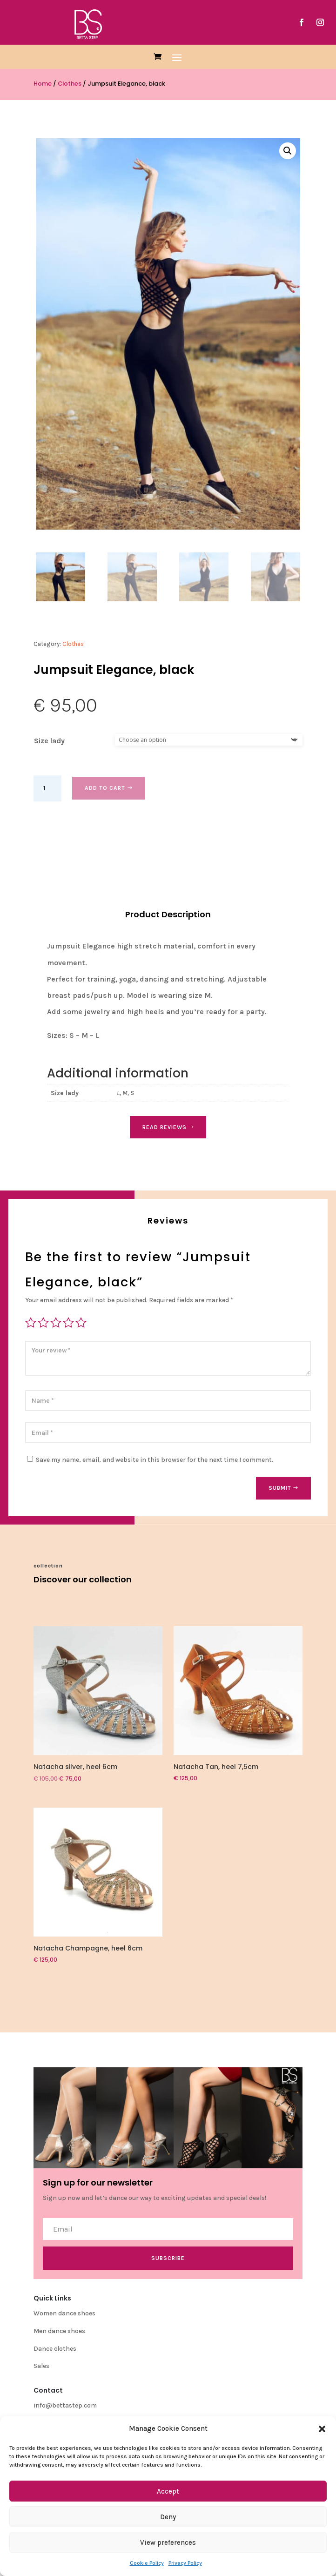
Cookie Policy (147, 2563)
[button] (322, 2429)
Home (43, 83)
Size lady (49, 740)
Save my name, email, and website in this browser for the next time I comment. (154, 1460)
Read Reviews (164, 1127)
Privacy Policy (185, 2563)
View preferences (168, 2542)
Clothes (69, 83)
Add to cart (105, 788)
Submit (280, 1488)
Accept (168, 2491)
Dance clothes (55, 2349)
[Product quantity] (47, 788)
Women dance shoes (64, 2313)
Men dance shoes (59, 2331)
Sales (41, 2366)
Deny (168, 2517)
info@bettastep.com (65, 2405)
